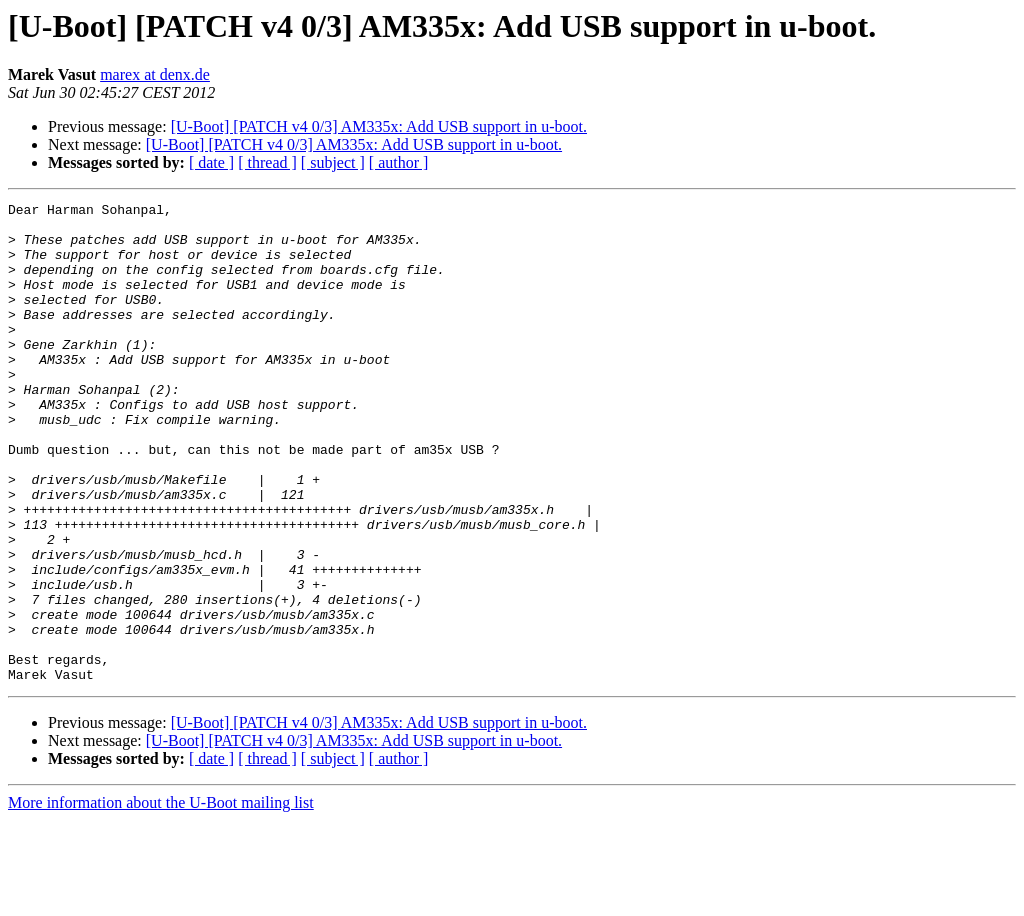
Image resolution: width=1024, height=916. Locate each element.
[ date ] (211, 162)
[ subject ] (333, 162)
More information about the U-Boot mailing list (161, 898)
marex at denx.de (155, 74)
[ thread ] (267, 162)
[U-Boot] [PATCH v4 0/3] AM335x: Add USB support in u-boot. (379, 126)
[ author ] (399, 162)
